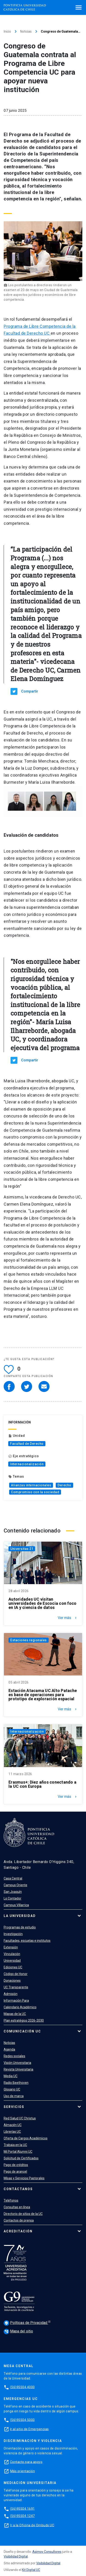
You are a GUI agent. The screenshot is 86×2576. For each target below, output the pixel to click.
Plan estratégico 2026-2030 (24, 2020)
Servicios (14, 2107)
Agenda (9, 2049)
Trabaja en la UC (15, 2145)
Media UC (10, 2076)
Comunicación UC (22, 2031)
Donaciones (12, 1980)
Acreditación (18, 2231)
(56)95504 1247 (22, 2515)
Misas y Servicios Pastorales (24, 2178)
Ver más (68, 1618)
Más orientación (22, 2471)
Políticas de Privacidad (26, 2323)
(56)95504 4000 (22, 2387)
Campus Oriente (15, 1885)
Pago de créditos (16, 2165)
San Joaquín (13, 1892)
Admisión (10, 1994)
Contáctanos (18, 2189)
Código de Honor (16, 1974)
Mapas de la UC (15, 2014)
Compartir (29, 691)
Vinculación (12, 1954)
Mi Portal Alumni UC (18, 2151)
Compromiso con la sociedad (35, 1492)
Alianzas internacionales (31, 1485)
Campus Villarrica (16, 1905)
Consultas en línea (17, 2207)
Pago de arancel (15, 2171)
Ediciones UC (13, 1967)
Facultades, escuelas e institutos (27, 1940)
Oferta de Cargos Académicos (25, 2138)
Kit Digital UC (31, 2570)
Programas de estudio (20, 1927)
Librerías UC (12, 2131)
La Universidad (20, 1916)
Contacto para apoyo (26, 2462)
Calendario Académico (20, 2007)
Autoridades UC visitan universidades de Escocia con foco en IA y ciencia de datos (42, 1603)
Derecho (64, 1485)
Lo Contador (12, 1898)
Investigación (13, 1934)
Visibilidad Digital (16, 2556)
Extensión (11, 1947)
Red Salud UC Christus (20, 2118)
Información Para (16, 2000)
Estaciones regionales (28, 1640)
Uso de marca (14, 2096)
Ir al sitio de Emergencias (29, 2429)
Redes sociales (14, 2056)
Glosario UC (12, 2089)
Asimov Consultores (46, 2552)
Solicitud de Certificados (21, 2158)
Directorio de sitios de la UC (23, 2214)
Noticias (26, 31)
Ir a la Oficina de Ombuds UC (32, 2525)
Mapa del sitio (18, 2331)
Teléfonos (11, 2200)
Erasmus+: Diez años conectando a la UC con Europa (42, 1784)
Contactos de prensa (19, 2220)
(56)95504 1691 (22, 2508)
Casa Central (13, 1878)
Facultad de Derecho (27, 1443)
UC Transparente (16, 1987)
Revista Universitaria (18, 2069)
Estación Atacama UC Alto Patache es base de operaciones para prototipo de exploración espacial (42, 1695)
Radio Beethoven (16, 2083)
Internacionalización (27, 1464)
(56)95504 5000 (22, 2420)
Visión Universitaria (17, 2063)
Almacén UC (13, 2125)
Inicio (7, 31)
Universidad (12, 1960)
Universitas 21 (21, 1549)
